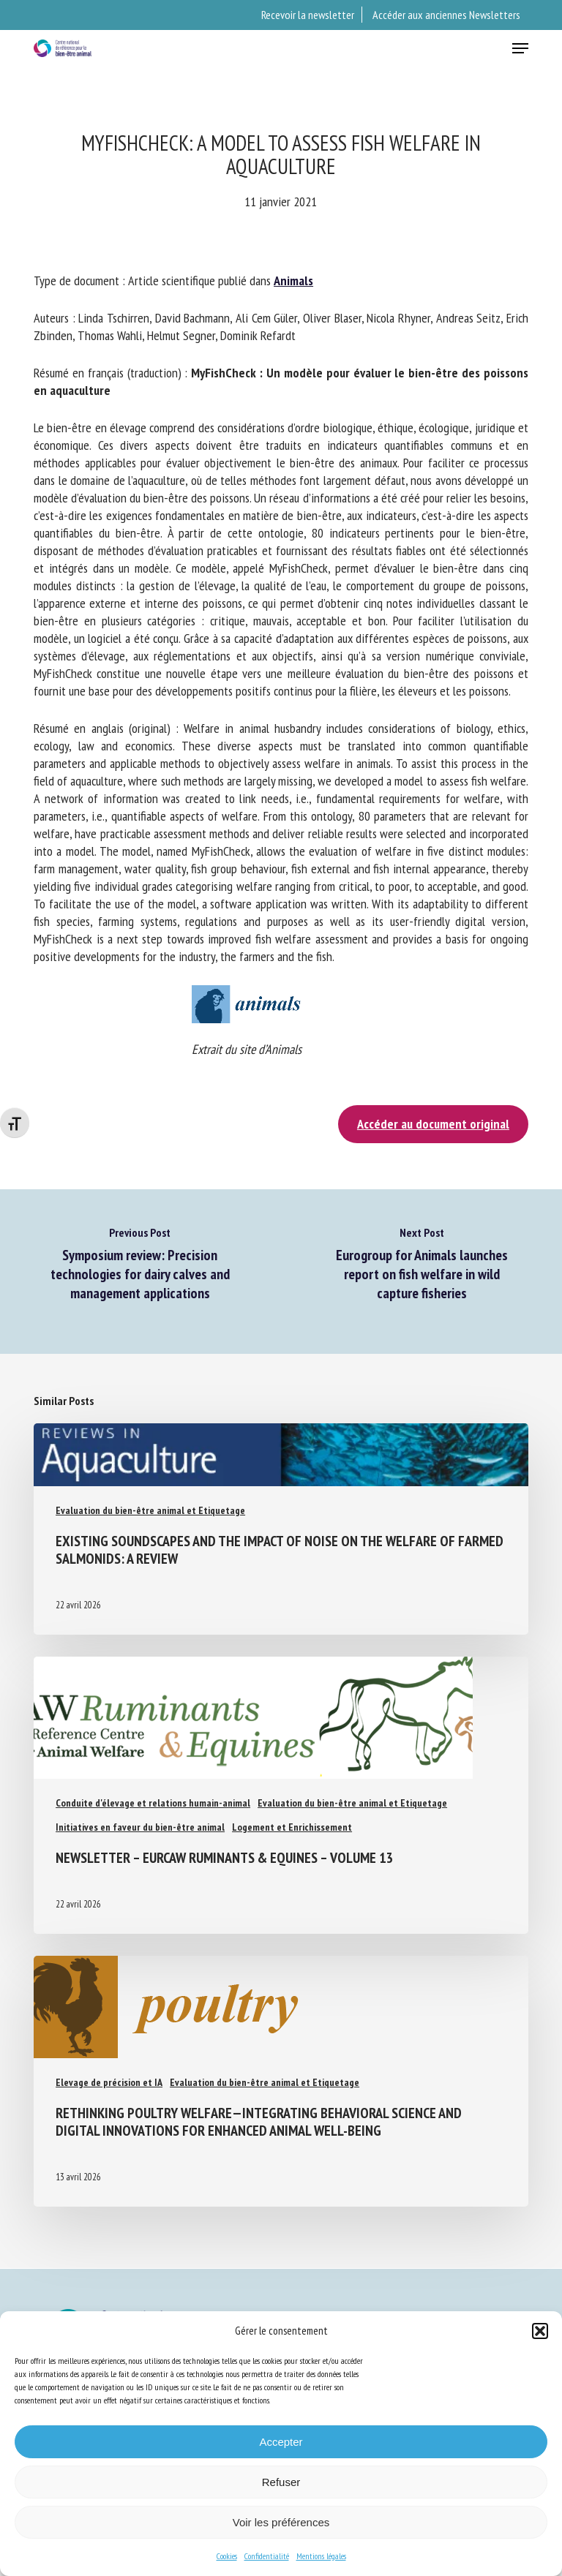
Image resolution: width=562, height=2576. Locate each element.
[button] (540, 2331)
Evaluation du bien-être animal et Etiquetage (150, 1510)
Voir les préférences (281, 2522)
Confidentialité (266, 2555)
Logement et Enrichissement (292, 1827)
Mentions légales (321, 2555)
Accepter (280, 2442)
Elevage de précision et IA (109, 2082)
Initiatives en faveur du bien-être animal (140, 1827)
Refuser (281, 2482)
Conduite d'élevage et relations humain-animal (153, 1802)
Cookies (227, 2555)
